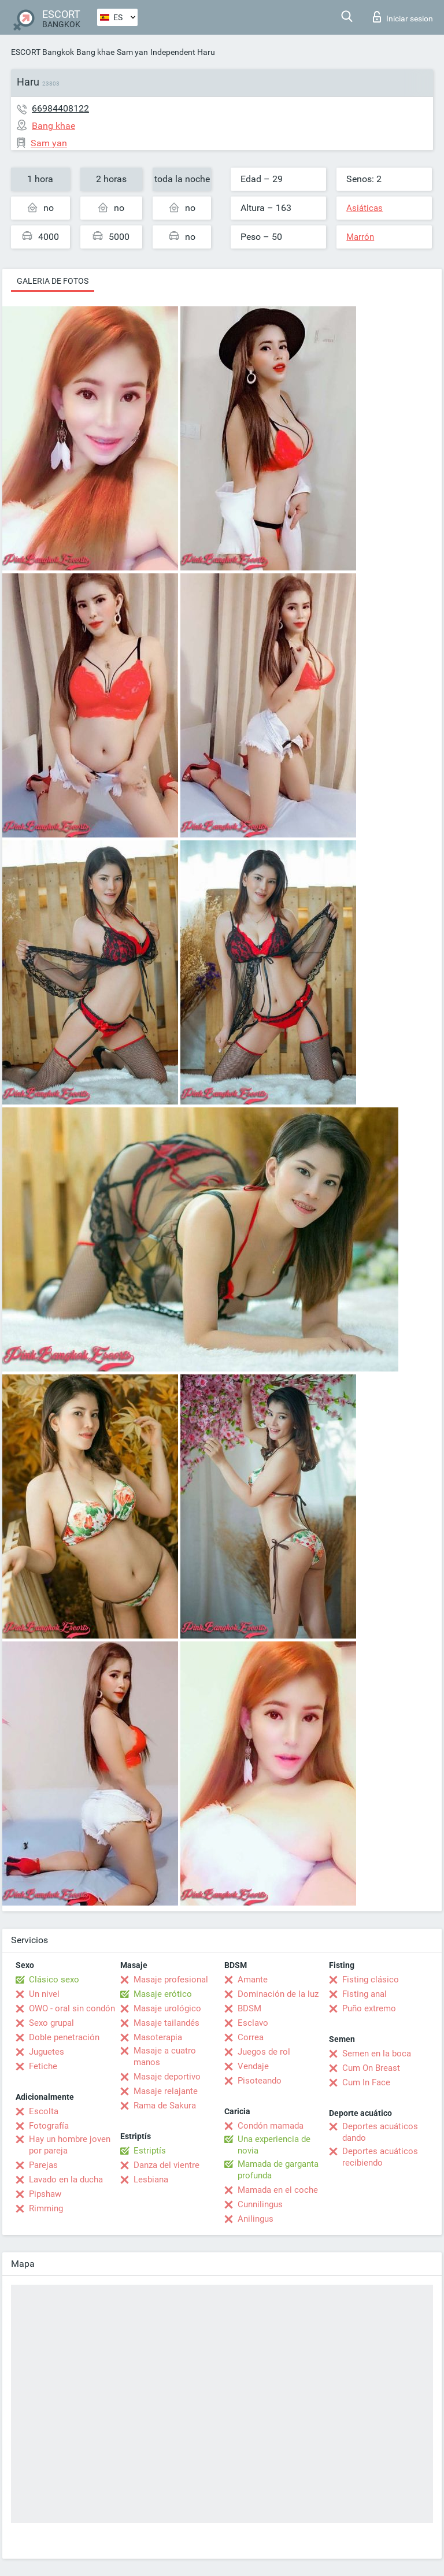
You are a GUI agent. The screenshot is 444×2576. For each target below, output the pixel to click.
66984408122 (60, 108)
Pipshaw (45, 2194)
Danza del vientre (166, 2165)
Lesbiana (151, 2179)
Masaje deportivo (167, 2076)
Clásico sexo (54, 1979)
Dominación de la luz (278, 1994)
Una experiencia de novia (274, 2145)
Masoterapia (158, 2037)
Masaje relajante (166, 2091)
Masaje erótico (163, 1994)
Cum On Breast (371, 2068)
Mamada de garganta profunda (278, 2170)
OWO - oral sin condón (72, 2008)
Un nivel (44, 1994)
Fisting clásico (370, 1979)
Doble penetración (64, 2037)
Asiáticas (364, 208)
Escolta (43, 2111)
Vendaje (253, 2066)
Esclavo (253, 2023)
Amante (253, 1979)
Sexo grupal (51, 2023)
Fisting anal (364, 1994)
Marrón (360, 237)
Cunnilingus (260, 2204)
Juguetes (46, 2052)
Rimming (46, 2208)
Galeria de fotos (52, 281)
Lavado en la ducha (66, 2179)
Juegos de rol (264, 2052)
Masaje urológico (167, 2008)
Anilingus (255, 2219)
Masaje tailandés (166, 2023)
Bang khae (95, 52)
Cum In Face (366, 2082)
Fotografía (49, 2126)
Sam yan (132, 52)
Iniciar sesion (403, 16)
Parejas (43, 2165)
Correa (251, 2037)
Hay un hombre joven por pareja (69, 2145)
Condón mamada (271, 2126)
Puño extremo (369, 2008)
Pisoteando (260, 2080)
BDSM (249, 2008)
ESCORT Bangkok (42, 52)
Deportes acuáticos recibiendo (380, 2157)
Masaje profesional (171, 1979)
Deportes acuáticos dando (380, 2132)
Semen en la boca (376, 2053)
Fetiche (43, 2066)
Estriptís (150, 2150)
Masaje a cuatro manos (165, 2056)
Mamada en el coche (278, 2190)
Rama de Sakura (165, 2105)
